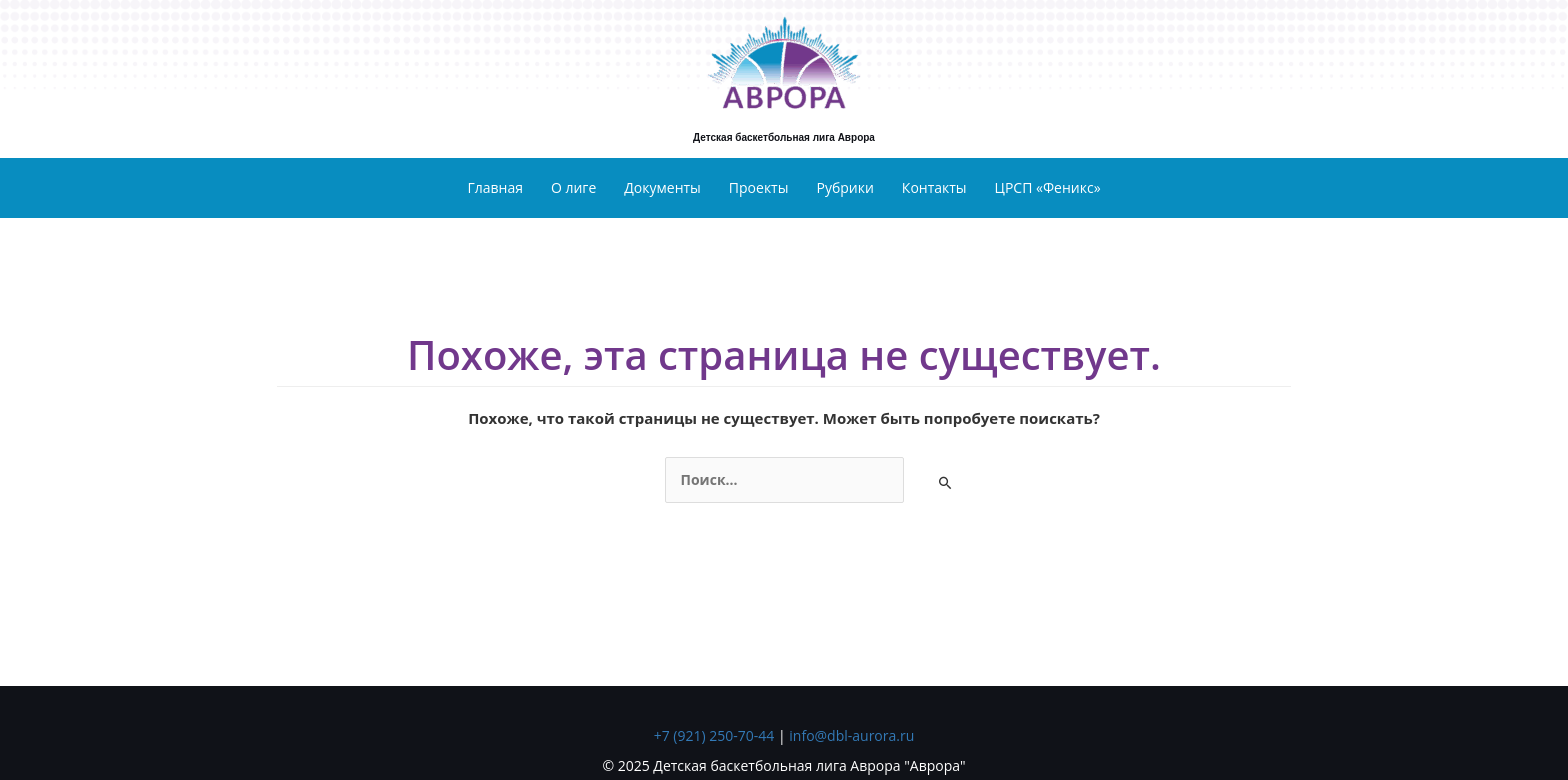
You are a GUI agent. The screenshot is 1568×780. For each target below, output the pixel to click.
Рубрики (844, 187)
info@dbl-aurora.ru (851, 735)
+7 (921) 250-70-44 (714, 735)
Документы (662, 187)
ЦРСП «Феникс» (1048, 187)
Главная (495, 187)
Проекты (759, 187)
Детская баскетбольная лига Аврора (784, 137)
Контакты (934, 187)
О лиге (573, 187)
